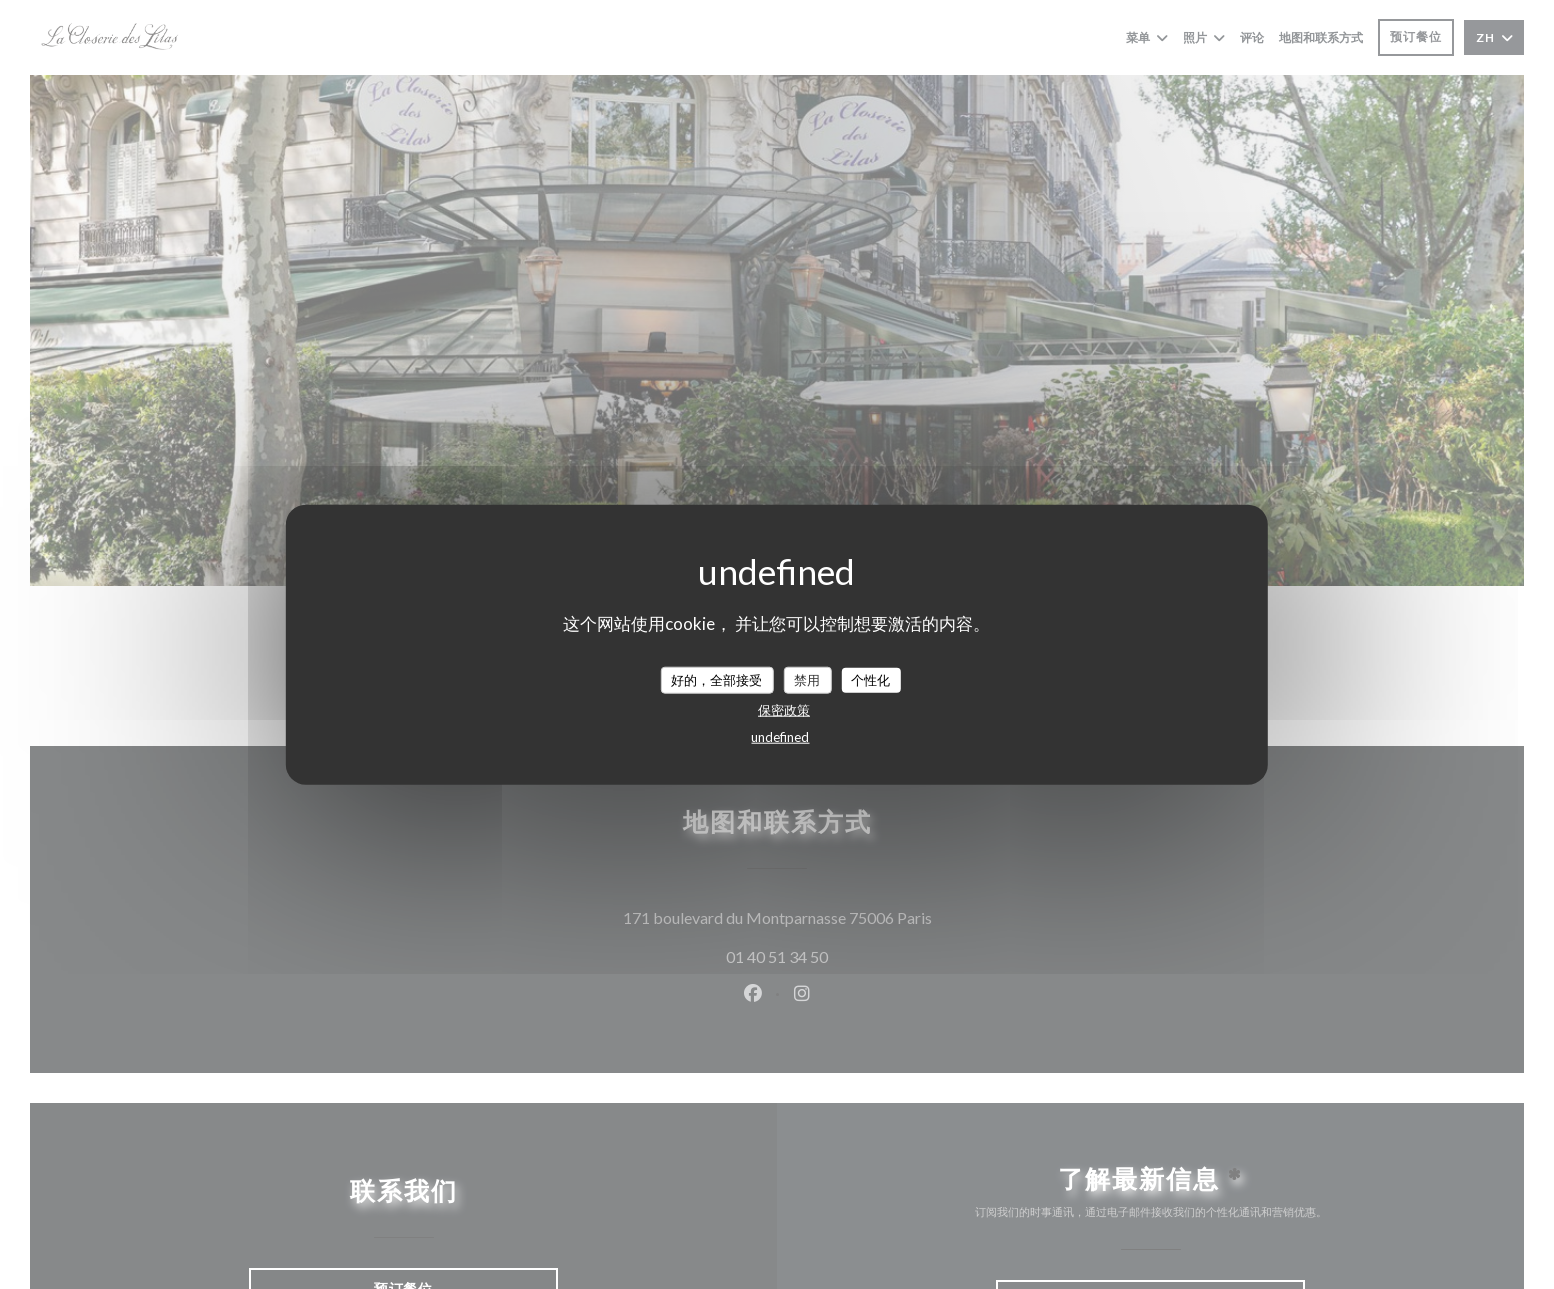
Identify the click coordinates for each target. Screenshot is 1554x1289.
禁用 (807, 679)
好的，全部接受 (716, 679)
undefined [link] (780, 737)
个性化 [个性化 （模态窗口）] (870, 679)
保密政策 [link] (784, 710)
